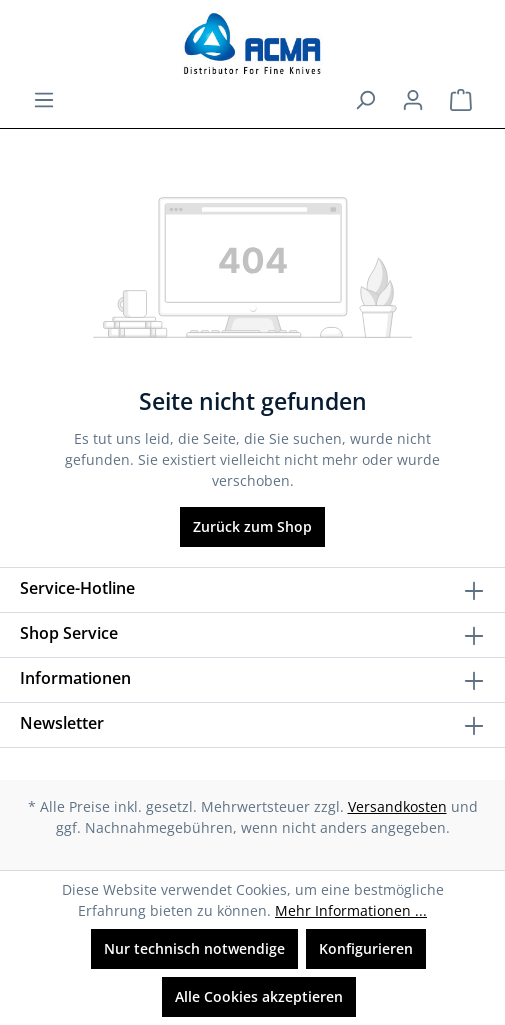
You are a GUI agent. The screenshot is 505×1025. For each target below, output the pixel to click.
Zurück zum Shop (252, 526)
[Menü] (44, 100)
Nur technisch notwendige (194, 948)
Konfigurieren (366, 948)
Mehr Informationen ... (351, 910)
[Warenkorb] (461, 100)
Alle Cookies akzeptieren (259, 996)
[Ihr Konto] (413, 100)
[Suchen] (365, 100)
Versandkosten (397, 806)
